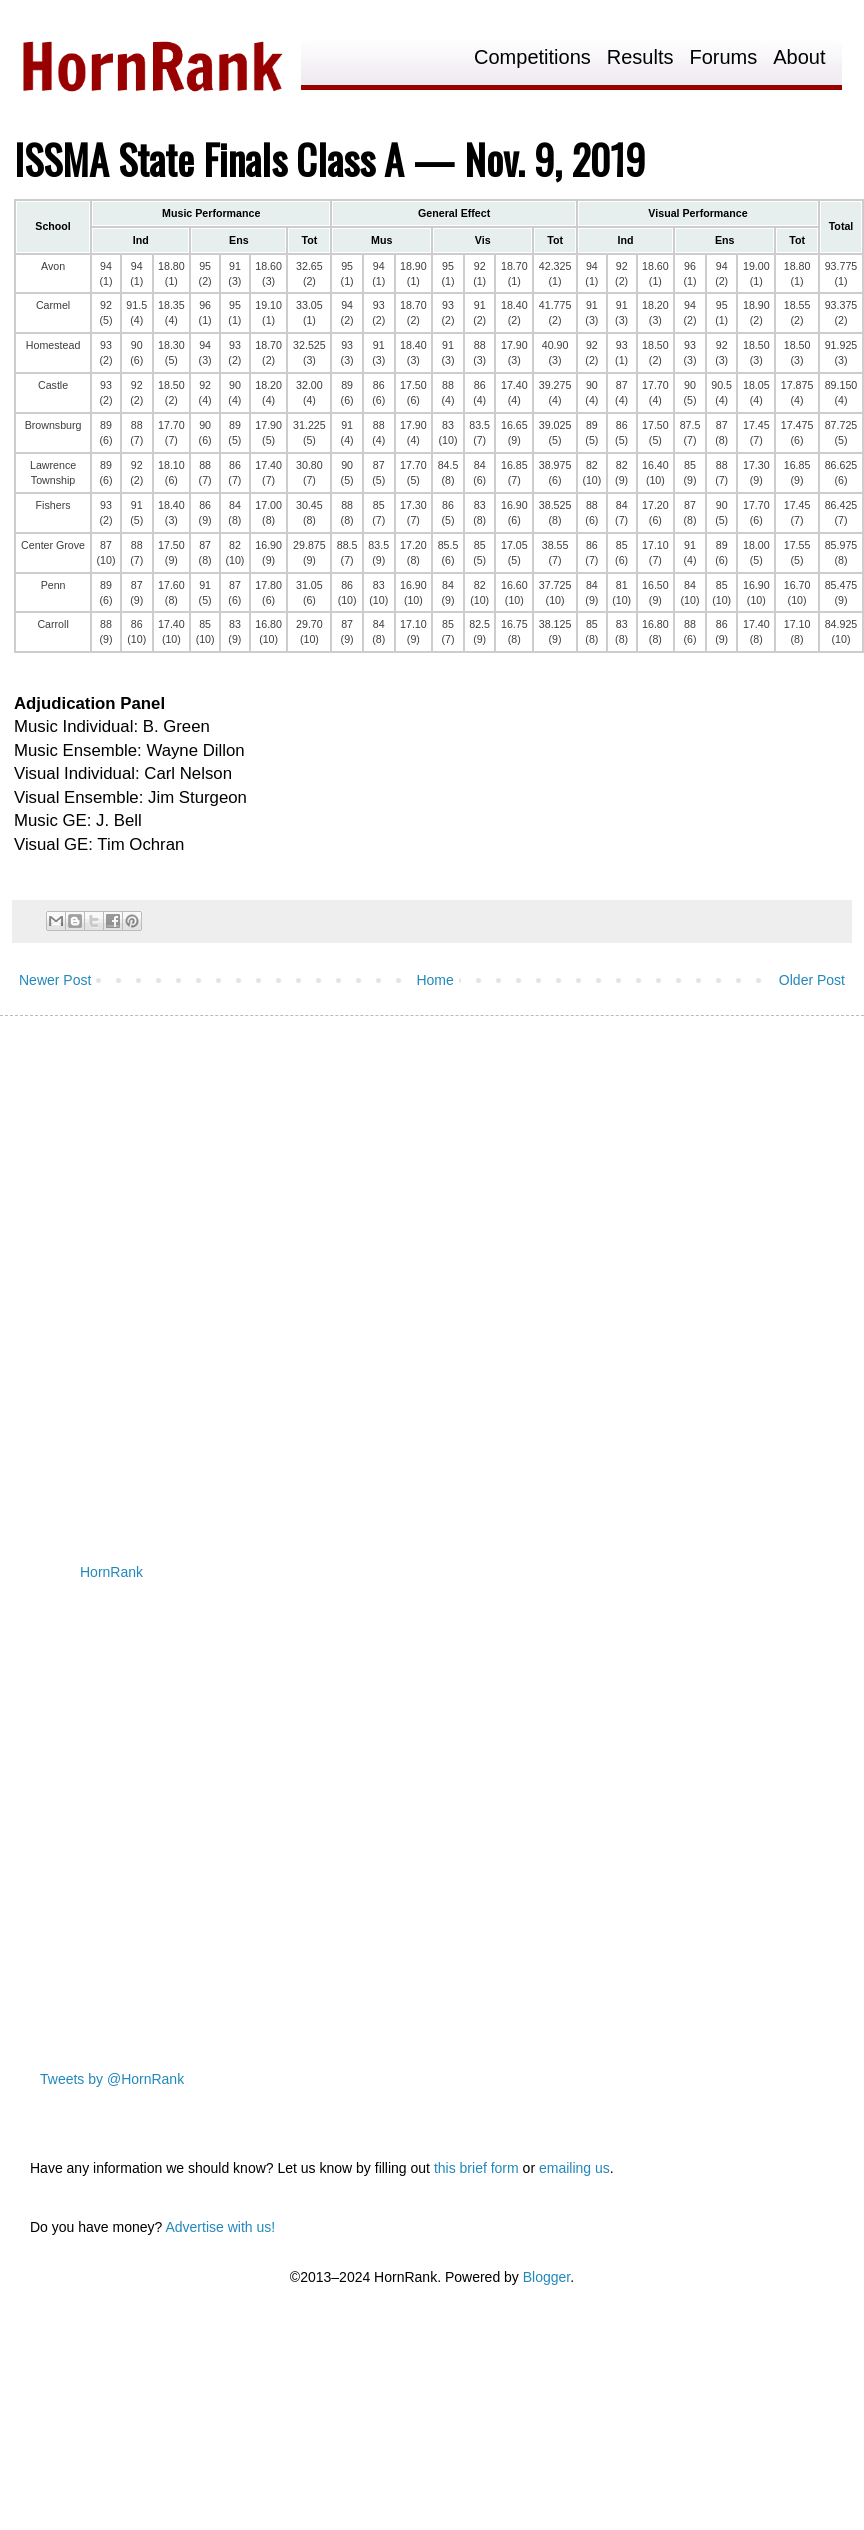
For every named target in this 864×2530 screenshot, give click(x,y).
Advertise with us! (220, 2227)
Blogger (546, 2277)
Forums (723, 57)
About (799, 57)
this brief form (476, 2168)
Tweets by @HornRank (112, 2079)
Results (640, 57)
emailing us (574, 2168)
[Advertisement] (227, 1273)
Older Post (812, 980)
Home (434, 980)
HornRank (111, 1572)
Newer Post (55, 980)
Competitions (532, 57)
